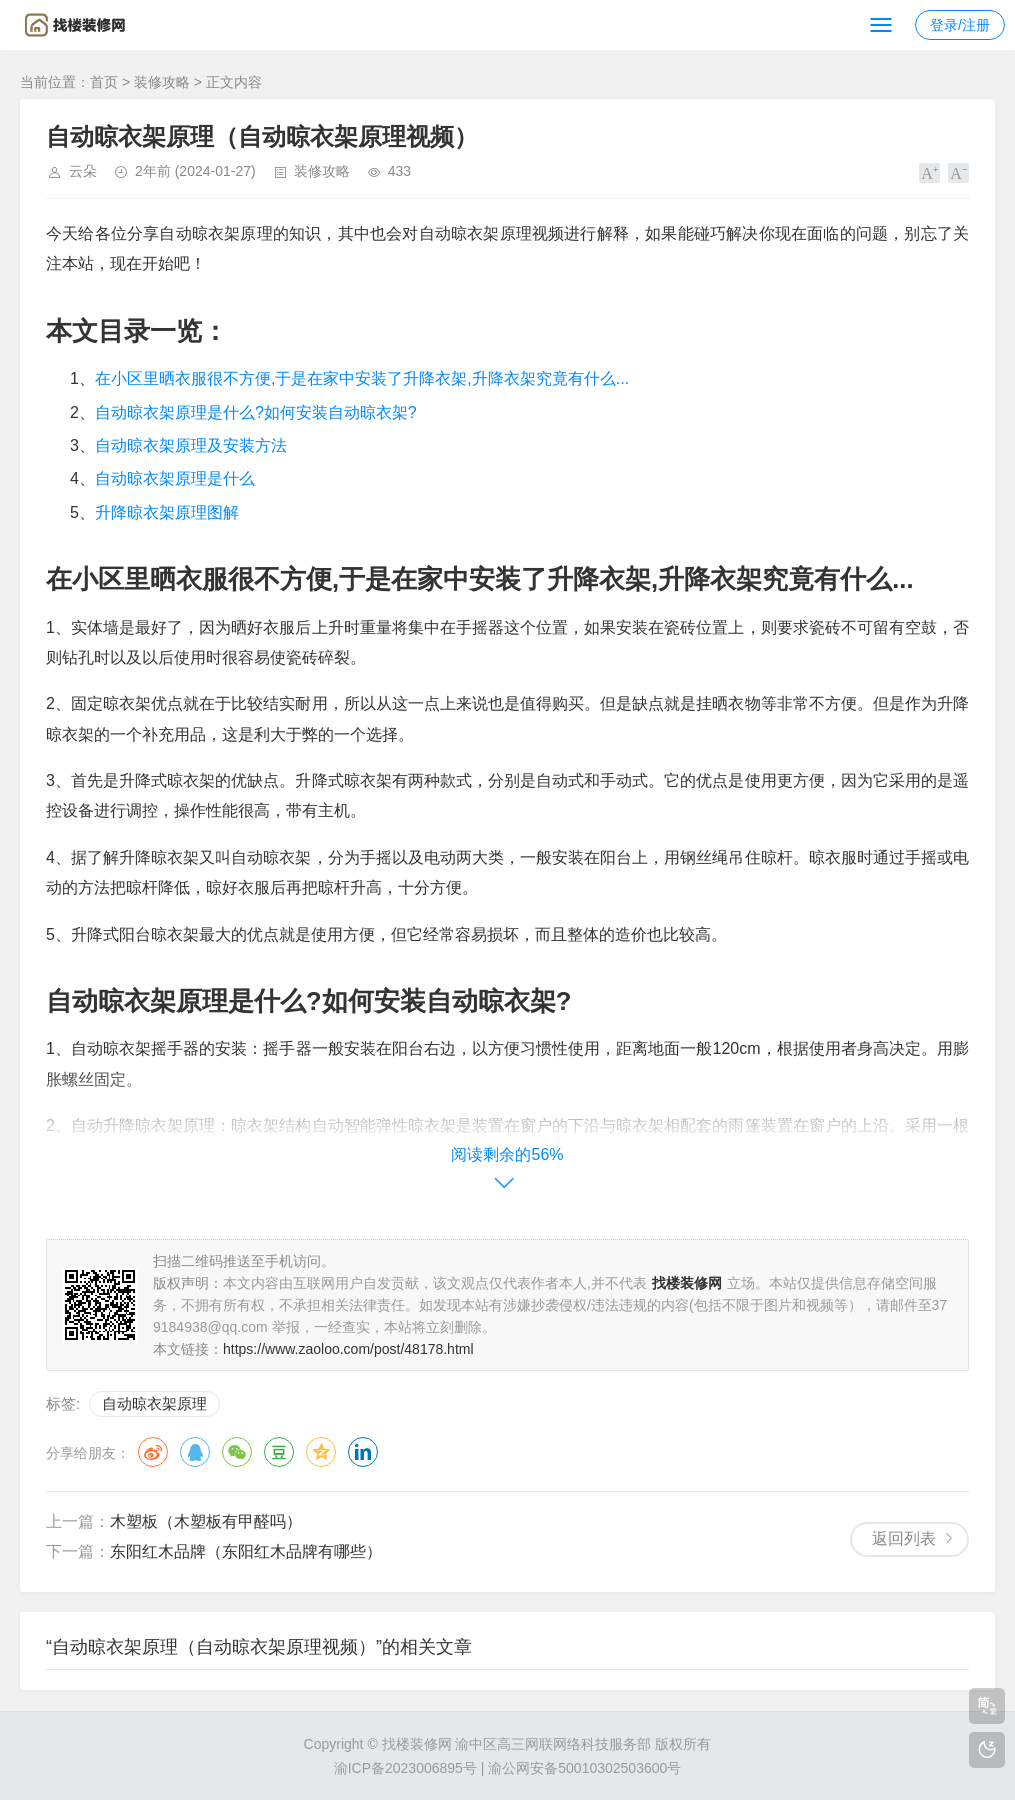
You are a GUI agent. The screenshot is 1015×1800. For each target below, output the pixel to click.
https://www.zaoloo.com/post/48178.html (348, 1349)
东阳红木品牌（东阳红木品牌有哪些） (246, 1551)
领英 (363, 1452)
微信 (237, 1452)
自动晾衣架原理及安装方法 (191, 445)
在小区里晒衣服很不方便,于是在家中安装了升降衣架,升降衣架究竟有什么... (362, 378)
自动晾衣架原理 (154, 1403)
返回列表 (904, 1538)
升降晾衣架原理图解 (167, 512)
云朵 (83, 171)
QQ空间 (321, 1452)
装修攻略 (162, 82)
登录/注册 (960, 25)
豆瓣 (279, 1452)
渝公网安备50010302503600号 (584, 1768)
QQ (195, 1452)
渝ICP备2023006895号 (405, 1768)
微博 (153, 1452)
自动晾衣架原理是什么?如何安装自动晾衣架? (256, 412)
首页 (104, 82)
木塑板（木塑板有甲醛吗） (206, 1521)
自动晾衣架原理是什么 (175, 478)
